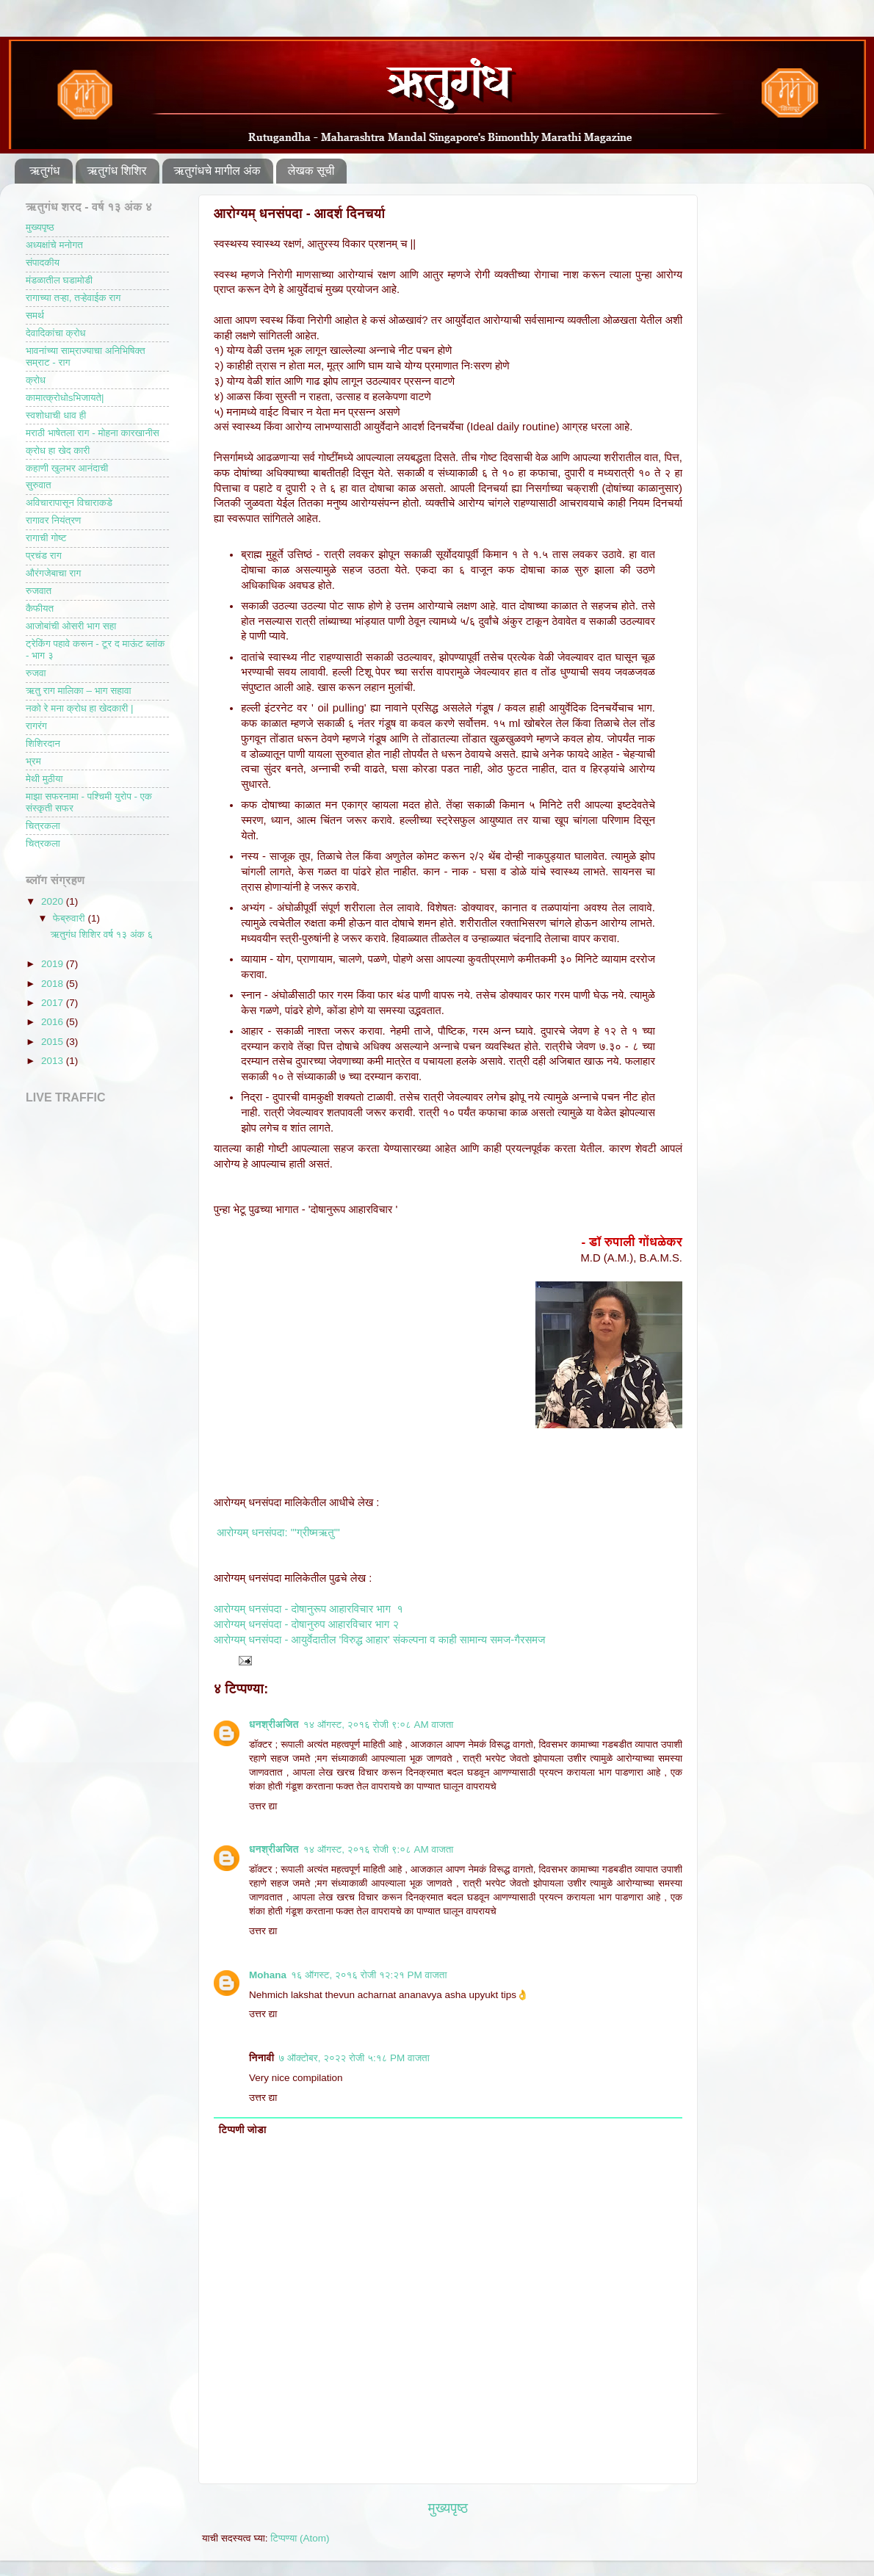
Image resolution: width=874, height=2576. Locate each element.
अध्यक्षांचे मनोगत (54, 244)
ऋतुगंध (44, 170)
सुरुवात (38, 485)
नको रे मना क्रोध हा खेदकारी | (79, 708)
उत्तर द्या (263, 1806)
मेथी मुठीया (44, 778)
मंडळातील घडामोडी (59, 280)
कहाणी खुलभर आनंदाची (67, 468)
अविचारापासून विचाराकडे (69, 502)
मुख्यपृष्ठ (448, 2508)
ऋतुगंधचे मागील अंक (217, 170)
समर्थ (35, 315)
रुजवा (36, 673)
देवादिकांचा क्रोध (56, 333)
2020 (53, 901)
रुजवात (38, 590)
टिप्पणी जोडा (243, 2129)
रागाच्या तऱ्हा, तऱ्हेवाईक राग (73, 297)
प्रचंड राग (44, 555)
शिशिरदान (43, 743)
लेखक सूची (311, 170)
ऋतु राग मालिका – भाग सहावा (78, 690)
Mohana (267, 1974)
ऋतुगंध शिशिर (117, 170)
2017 (53, 1002)
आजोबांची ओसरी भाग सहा (71, 626)
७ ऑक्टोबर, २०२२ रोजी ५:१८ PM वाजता (353, 2057)
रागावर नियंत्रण (53, 520)
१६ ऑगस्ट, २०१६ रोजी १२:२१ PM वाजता (369, 1974)
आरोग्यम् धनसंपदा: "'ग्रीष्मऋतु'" (278, 1532)
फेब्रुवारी (70, 918)
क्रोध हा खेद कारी (58, 450)
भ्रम (33, 761)
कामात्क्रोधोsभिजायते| (65, 397)
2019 (53, 963)
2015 (53, 1041)
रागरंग (36, 725)
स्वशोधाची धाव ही (56, 415)
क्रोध (36, 380)
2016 (53, 1021)
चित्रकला (43, 825)
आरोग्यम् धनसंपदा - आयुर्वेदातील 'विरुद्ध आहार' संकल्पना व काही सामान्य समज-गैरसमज (379, 1640)
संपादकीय (42, 262)
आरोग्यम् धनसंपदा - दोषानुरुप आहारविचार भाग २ (306, 1624)
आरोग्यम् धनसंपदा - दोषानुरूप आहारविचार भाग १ (308, 1609)
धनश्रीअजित (274, 1724)
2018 (53, 983)
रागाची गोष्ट (46, 537)
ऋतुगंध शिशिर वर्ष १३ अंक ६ (102, 934)
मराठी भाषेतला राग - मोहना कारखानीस (92, 432)
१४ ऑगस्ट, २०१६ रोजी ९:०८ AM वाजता (378, 1724)
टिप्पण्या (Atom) (299, 2538)
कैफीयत (40, 608)
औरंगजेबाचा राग (53, 573)
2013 (53, 1060)
